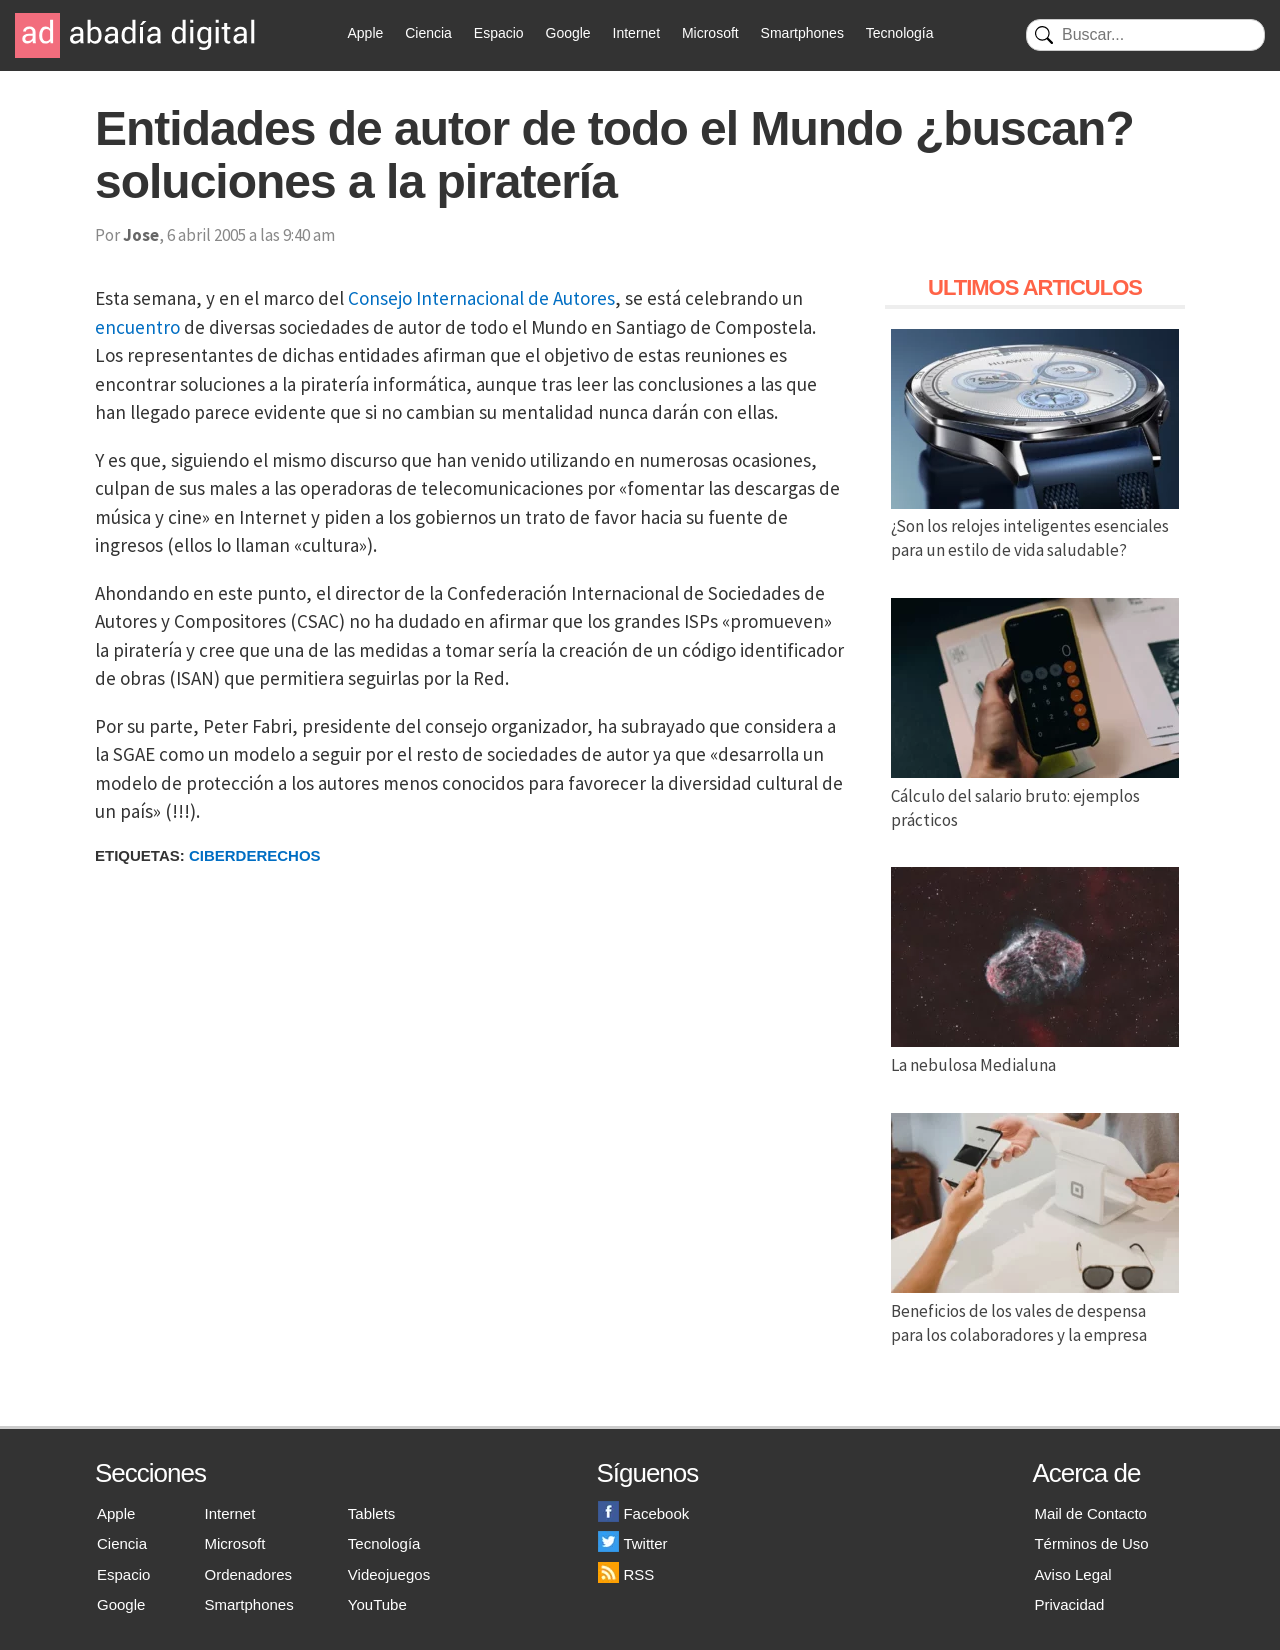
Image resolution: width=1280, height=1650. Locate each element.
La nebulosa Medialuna (1035, 1053)
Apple (366, 33)
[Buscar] (1145, 35)
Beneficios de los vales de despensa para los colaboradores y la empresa (1035, 1311)
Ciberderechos (255, 855)
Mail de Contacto (1090, 1513)
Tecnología (900, 33)
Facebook (643, 1513)
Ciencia (428, 33)
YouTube (377, 1604)
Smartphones (802, 33)
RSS (626, 1574)
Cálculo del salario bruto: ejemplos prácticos (1035, 796)
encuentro (137, 327)
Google (568, 33)
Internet (636, 33)
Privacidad (1069, 1604)
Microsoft (710, 33)
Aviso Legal (1072, 1574)
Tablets (372, 1513)
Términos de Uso (1091, 1543)
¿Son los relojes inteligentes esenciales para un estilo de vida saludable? (1035, 527)
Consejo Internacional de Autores (481, 298)
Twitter (632, 1543)
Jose (141, 235)
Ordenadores (249, 1574)
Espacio (499, 33)
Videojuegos (389, 1574)
